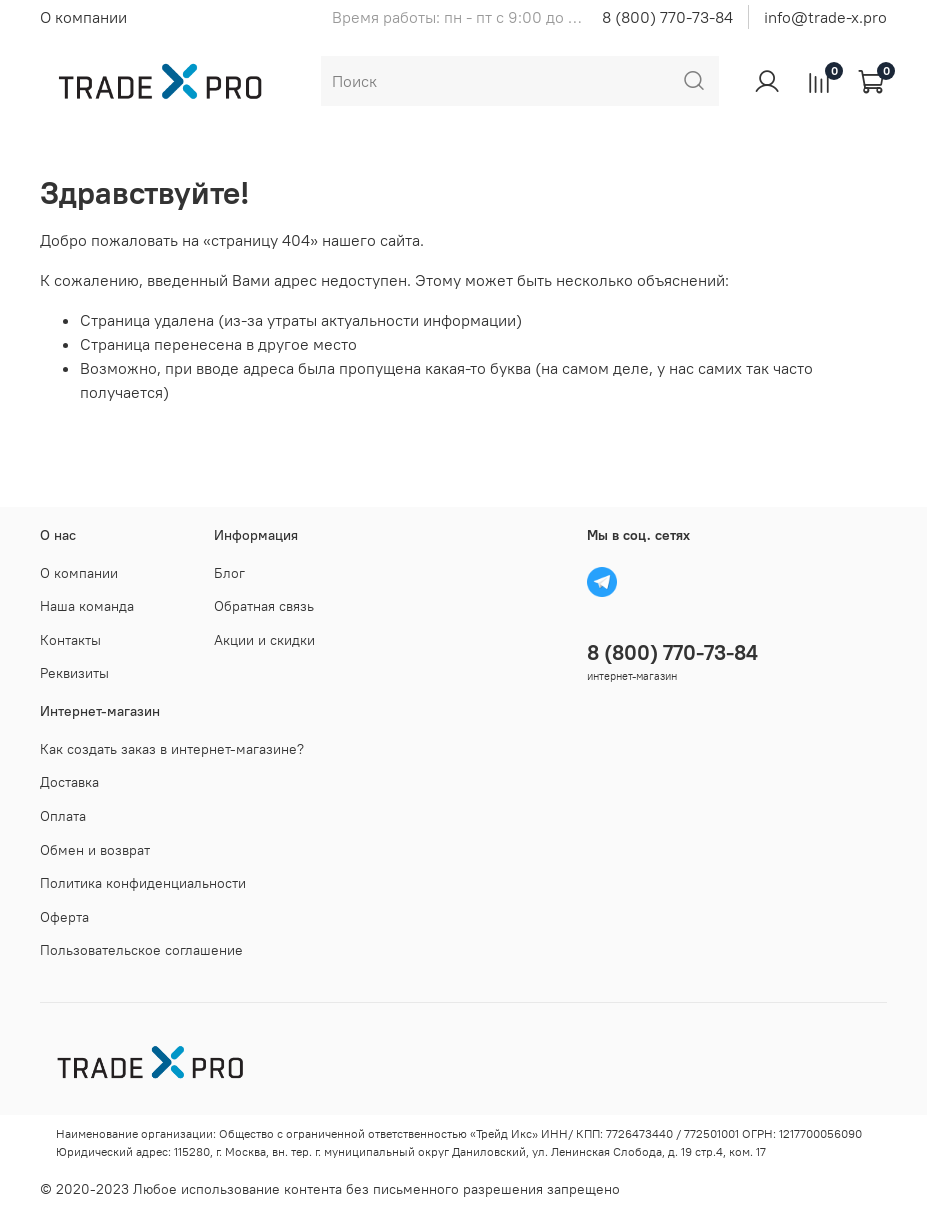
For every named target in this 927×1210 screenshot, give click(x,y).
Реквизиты (74, 673)
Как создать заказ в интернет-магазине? (172, 749)
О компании (83, 17)
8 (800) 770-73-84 (667, 17)
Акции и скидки (264, 640)
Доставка (69, 782)
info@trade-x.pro (825, 17)
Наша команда (87, 606)
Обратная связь (264, 606)
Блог (229, 573)
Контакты (70, 640)
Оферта (64, 917)
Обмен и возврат (95, 850)
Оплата (63, 816)
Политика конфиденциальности (143, 883)
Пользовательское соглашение (141, 950)
